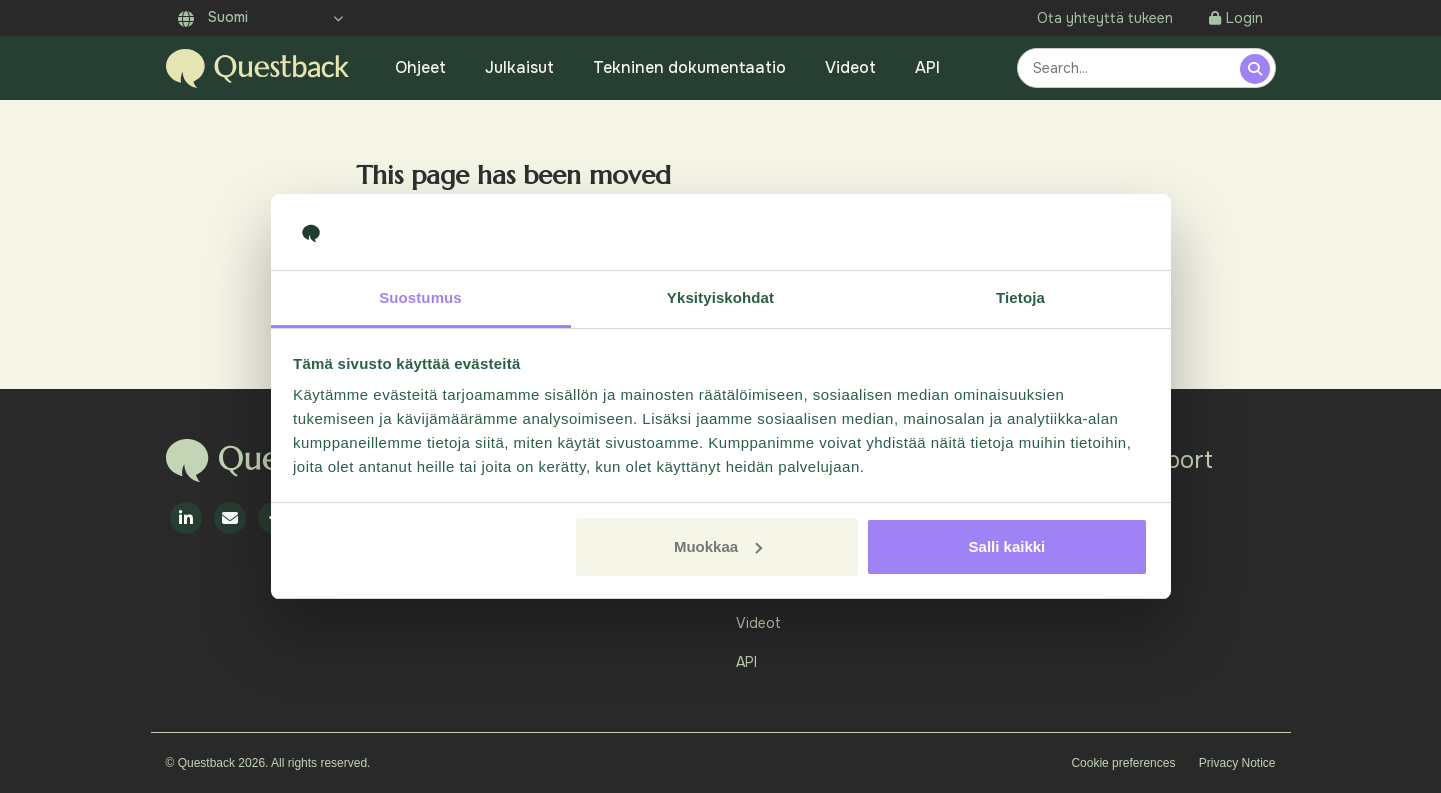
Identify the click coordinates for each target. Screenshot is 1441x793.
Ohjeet (420, 67)
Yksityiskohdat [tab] (720, 297)
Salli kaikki (1007, 546)
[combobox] (1131, 68)
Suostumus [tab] (420, 297)
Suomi (213, 17)
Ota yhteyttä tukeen (1105, 18)
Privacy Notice (1237, 763)
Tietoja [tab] (1020, 297)
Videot (850, 67)
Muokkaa (718, 546)
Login (1236, 18)
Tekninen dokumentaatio (689, 67)
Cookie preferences (1123, 763)
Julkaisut (519, 67)
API (927, 67)
